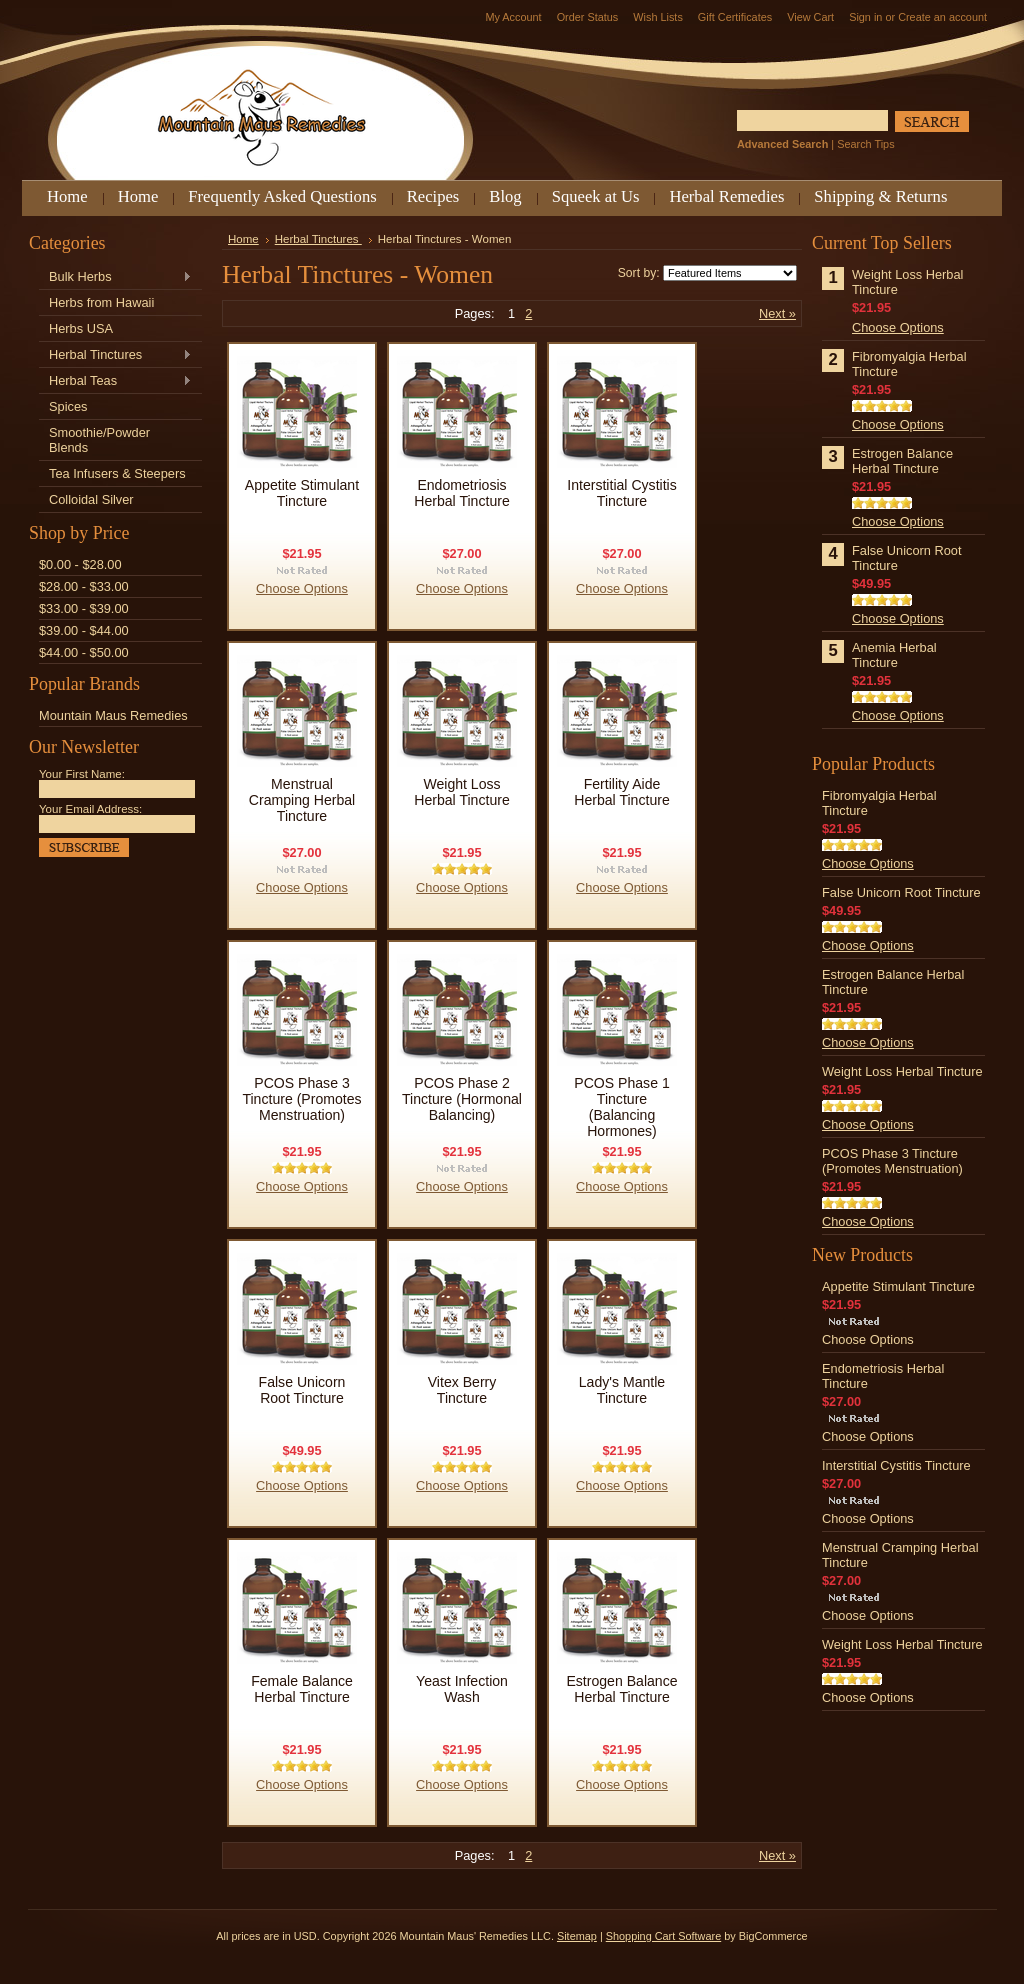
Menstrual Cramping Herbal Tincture (302, 800)
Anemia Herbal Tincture (894, 655)
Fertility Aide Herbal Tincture (621, 792)
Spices (68, 406)
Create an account (942, 17)
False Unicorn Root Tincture (302, 1390)
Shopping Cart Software (663, 1936)
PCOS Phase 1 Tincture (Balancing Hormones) (621, 1107)
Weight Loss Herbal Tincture (461, 792)
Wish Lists (658, 17)
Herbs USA (81, 328)
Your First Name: (82, 774)
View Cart (810, 17)
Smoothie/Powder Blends (99, 440)
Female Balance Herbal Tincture (302, 1689)
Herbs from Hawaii (101, 302)
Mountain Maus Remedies (113, 715)
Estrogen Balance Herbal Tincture (621, 1689)
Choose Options (302, 588)
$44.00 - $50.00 (84, 652)
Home (243, 239)
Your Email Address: (90, 809)
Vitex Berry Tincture (462, 1390)
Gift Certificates (735, 17)
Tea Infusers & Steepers (117, 473)
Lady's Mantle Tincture (622, 1390)
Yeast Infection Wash (462, 1689)
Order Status (588, 17)
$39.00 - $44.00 (84, 630)
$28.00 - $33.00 (84, 586)
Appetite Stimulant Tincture (302, 493)
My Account (513, 17)
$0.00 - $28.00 (80, 564)
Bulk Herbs (115, 277)
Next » (777, 313)
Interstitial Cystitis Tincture (622, 493)
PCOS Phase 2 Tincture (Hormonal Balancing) (462, 1099)
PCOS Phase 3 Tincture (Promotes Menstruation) (301, 1099)
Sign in (865, 17)
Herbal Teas (115, 381)
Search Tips (865, 144)
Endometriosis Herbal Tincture (461, 493)
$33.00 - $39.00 (84, 608)
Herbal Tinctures (115, 355)
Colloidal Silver (91, 499)
